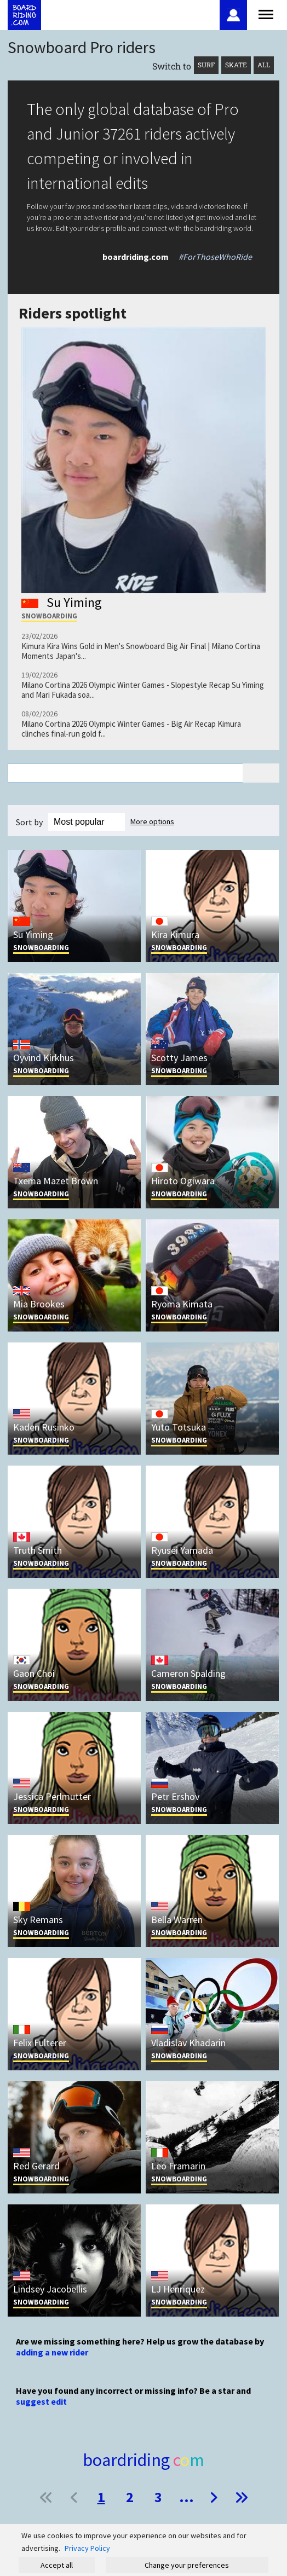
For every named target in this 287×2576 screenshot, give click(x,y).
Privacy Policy (87, 2548)
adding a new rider (52, 2352)
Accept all (57, 2565)
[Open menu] (265, 13)
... (186, 2497)
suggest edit (41, 2401)
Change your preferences (187, 2565)
